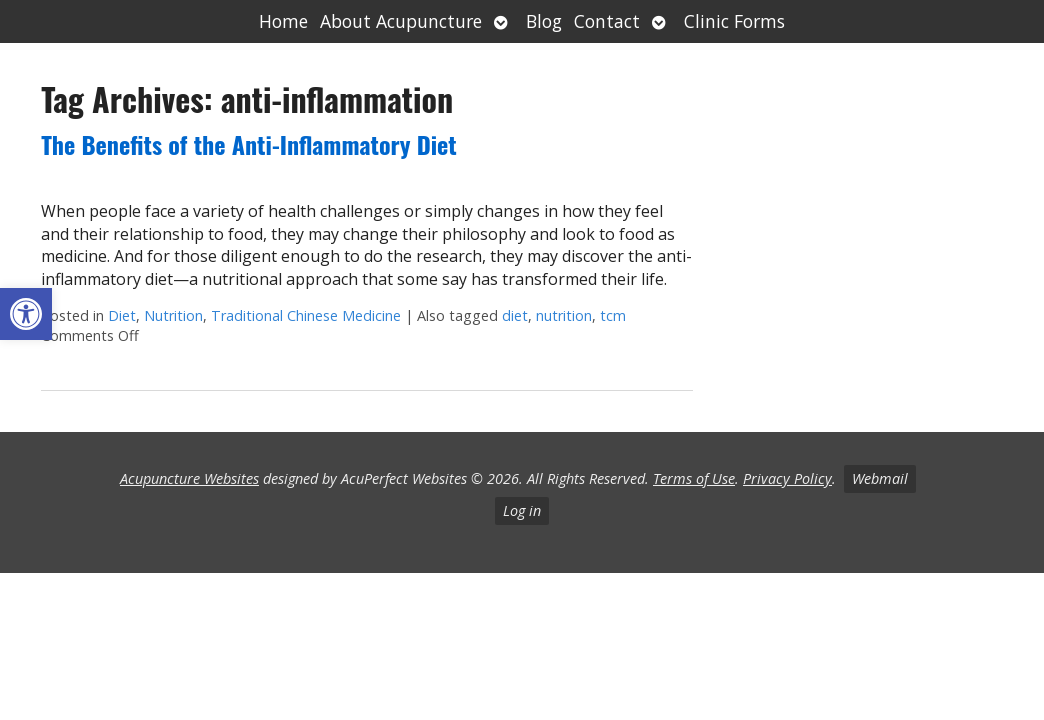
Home (283, 21)
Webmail (880, 478)
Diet (122, 315)
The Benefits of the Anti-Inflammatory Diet (249, 144)
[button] (26, 314)
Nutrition (173, 315)
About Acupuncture (401, 21)
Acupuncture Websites (189, 478)
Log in (522, 510)
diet (515, 315)
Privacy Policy (787, 478)
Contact (607, 21)
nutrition (564, 315)
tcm (613, 315)
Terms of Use (694, 478)
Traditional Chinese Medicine (306, 315)
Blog (544, 21)
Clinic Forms (734, 21)
